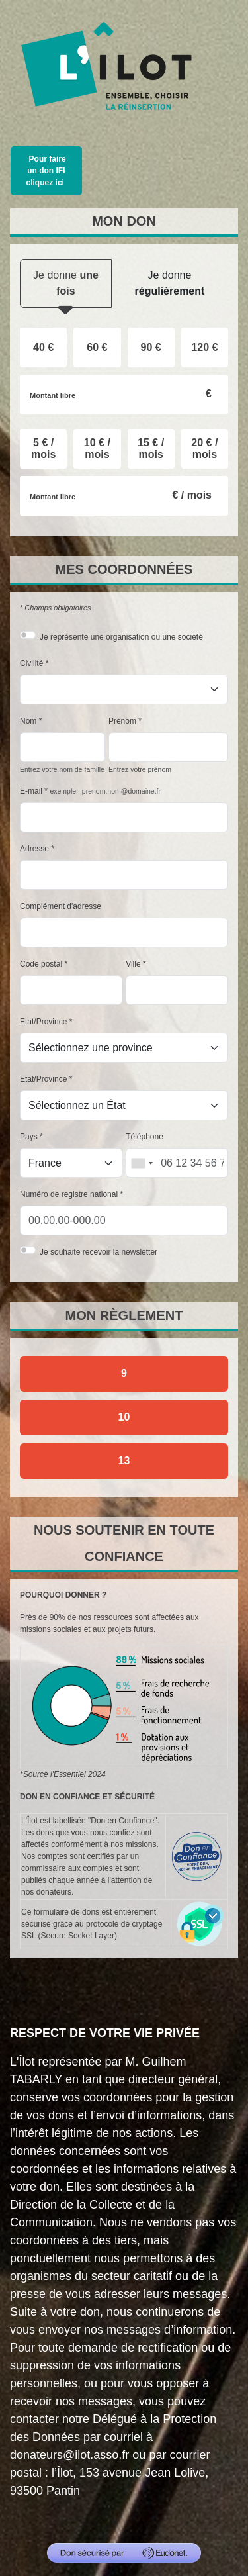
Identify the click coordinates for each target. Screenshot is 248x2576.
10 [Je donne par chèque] (124, 1417)
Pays (29, 1136)
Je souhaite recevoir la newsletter (98, 1252)
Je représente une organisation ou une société (121, 637)
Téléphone (144, 1136)
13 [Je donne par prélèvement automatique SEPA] (124, 1460)
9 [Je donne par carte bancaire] (124, 1373)
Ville (133, 964)
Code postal (41, 964)
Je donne (66, 288)
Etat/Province (43, 1021)
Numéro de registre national (69, 1194)
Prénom (122, 721)
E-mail (31, 791)
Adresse (34, 848)
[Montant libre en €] (124, 394)
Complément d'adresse (60, 906)
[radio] (43, 347)
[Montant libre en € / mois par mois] (124, 496)
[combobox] (141, 1163)
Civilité (31, 663)
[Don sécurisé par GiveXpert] (124, 2553)
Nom (28, 721)
